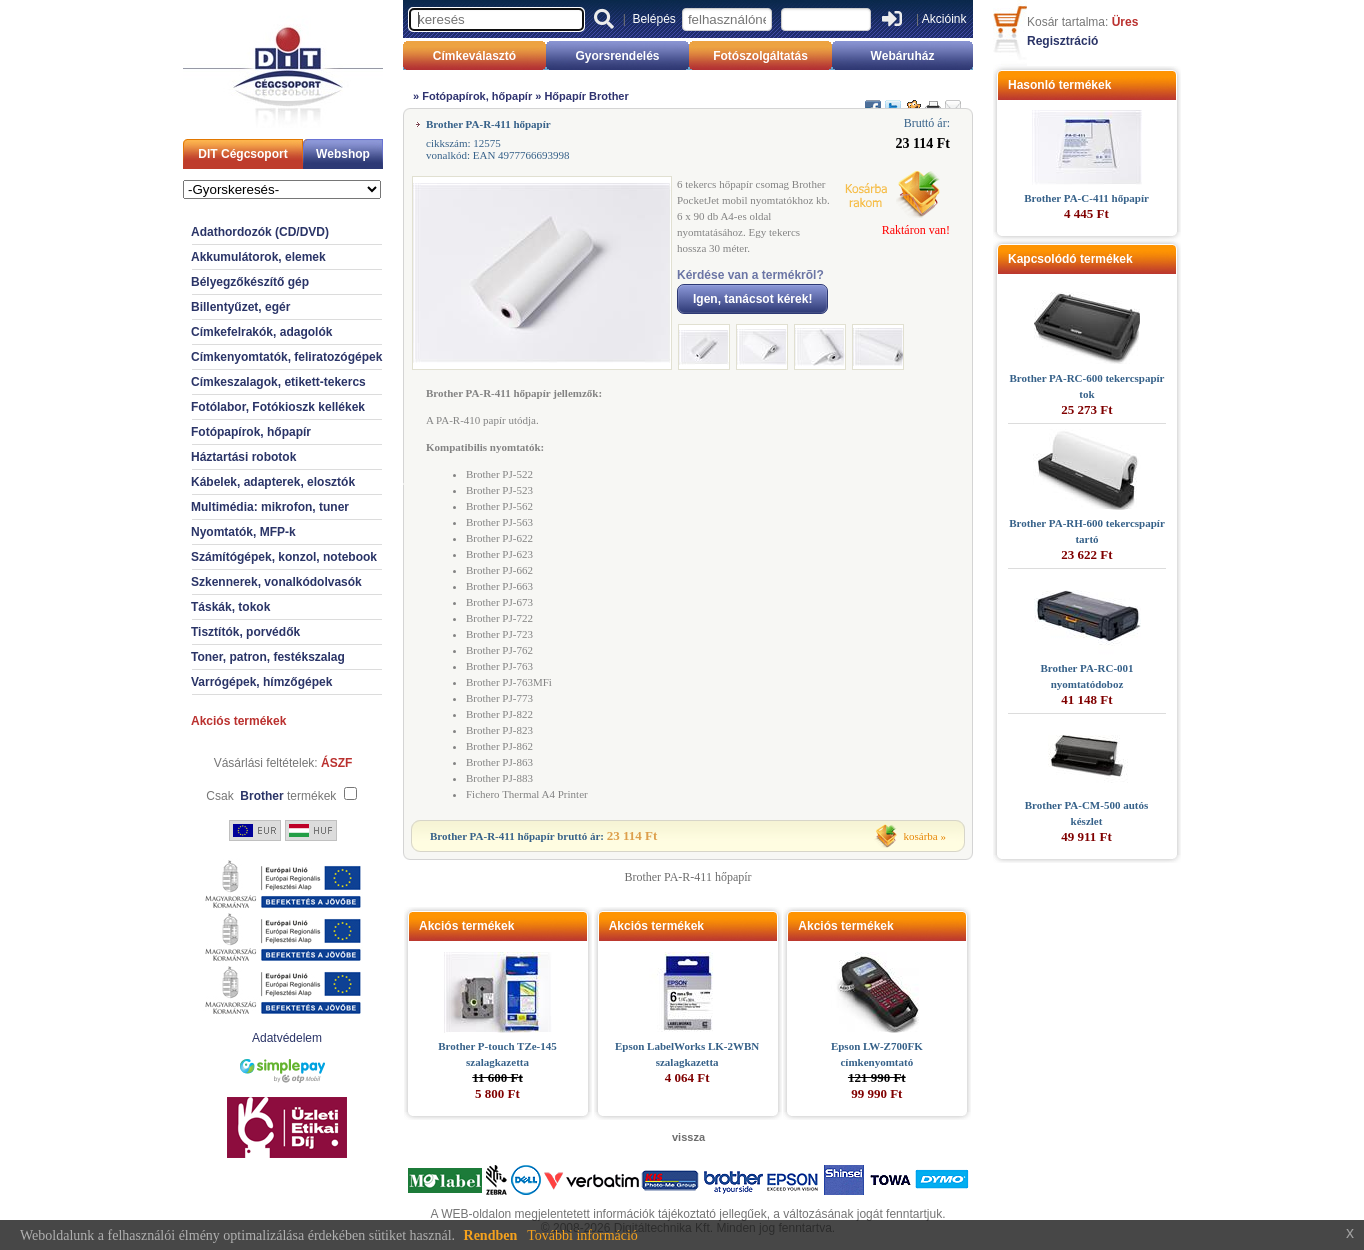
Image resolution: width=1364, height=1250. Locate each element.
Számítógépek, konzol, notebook (284, 557)
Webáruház (903, 56)
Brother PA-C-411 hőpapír (1086, 198)
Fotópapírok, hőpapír (251, 432)
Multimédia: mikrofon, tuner (270, 507)
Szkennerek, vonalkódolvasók (276, 582)
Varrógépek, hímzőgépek (261, 682)
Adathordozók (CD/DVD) (260, 232)
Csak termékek (271, 796)
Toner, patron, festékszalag (268, 657)
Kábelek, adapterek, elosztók (273, 482)
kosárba (921, 836)
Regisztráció (1062, 41)
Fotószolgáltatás (760, 56)
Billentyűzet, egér (240, 307)
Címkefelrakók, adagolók (261, 332)
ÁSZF (336, 763)
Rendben (491, 1235)
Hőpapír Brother (586, 96)
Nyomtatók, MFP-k (243, 532)
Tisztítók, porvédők (245, 632)
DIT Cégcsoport (242, 154)
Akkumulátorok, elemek (258, 257)
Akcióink (944, 19)
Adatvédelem (287, 1038)
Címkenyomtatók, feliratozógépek (286, 357)
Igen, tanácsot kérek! (752, 299)
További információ (582, 1235)
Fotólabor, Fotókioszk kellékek (278, 407)
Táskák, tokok (230, 607)
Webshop (343, 154)
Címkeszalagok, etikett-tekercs (278, 382)
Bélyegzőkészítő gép (250, 282)
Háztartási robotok (243, 457)
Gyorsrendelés (617, 56)
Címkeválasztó (474, 56)
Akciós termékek (238, 721)
